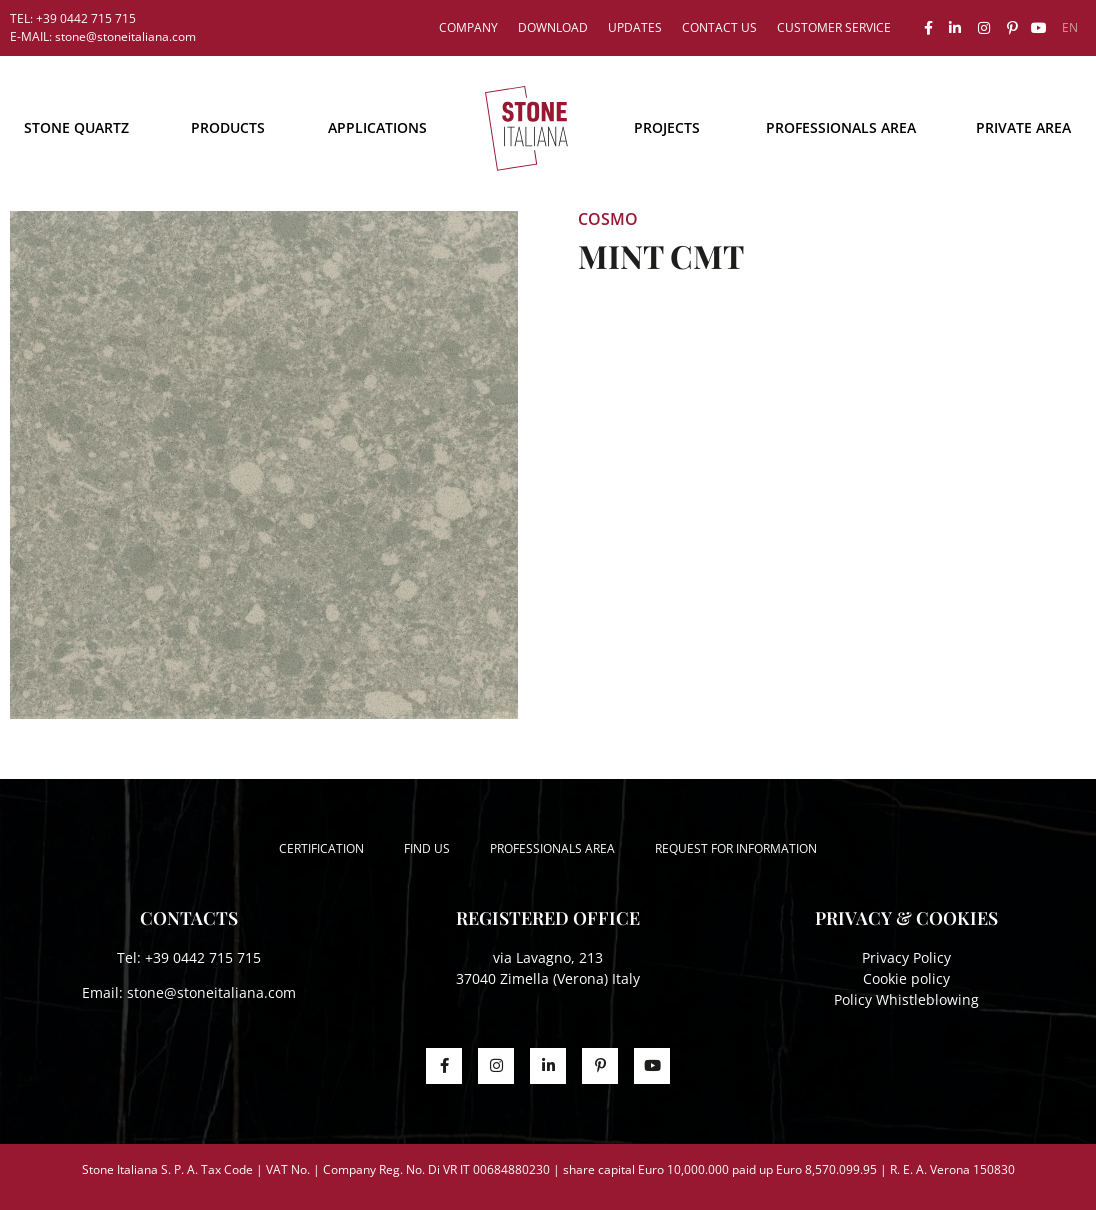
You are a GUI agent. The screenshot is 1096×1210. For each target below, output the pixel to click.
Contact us (719, 27)
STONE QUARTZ (76, 127)
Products (228, 127)
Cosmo (608, 219)
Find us (427, 848)
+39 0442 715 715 (203, 957)
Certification (321, 848)
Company (468, 27)
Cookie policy (906, 978)
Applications (377, 127)
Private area (1023, 127)
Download (553, 27)
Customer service (834, 27)
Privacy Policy (906, 957)
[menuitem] (1070, 28)
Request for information (736, 848)
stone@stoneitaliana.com (211, 992)
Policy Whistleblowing (906, 999)
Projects (667, 127)
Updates (635, 27)
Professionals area (841, 127)
